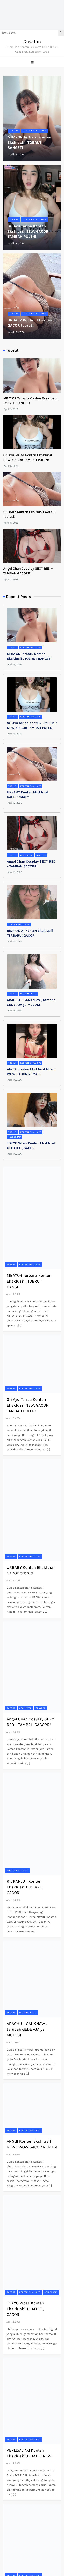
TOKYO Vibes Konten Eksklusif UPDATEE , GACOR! (25, 2309)
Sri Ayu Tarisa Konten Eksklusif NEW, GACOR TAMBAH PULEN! (28, 231)
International (28, 993)
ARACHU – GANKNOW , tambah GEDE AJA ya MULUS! (27, 2029)
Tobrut (13, 130)
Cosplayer (26, 855)
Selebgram (14, 1137)
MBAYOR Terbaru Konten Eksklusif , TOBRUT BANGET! (29, 142)
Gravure (41, 855)
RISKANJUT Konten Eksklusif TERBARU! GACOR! (25, 1887)
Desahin (32, 41)
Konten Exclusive (34, 130)
